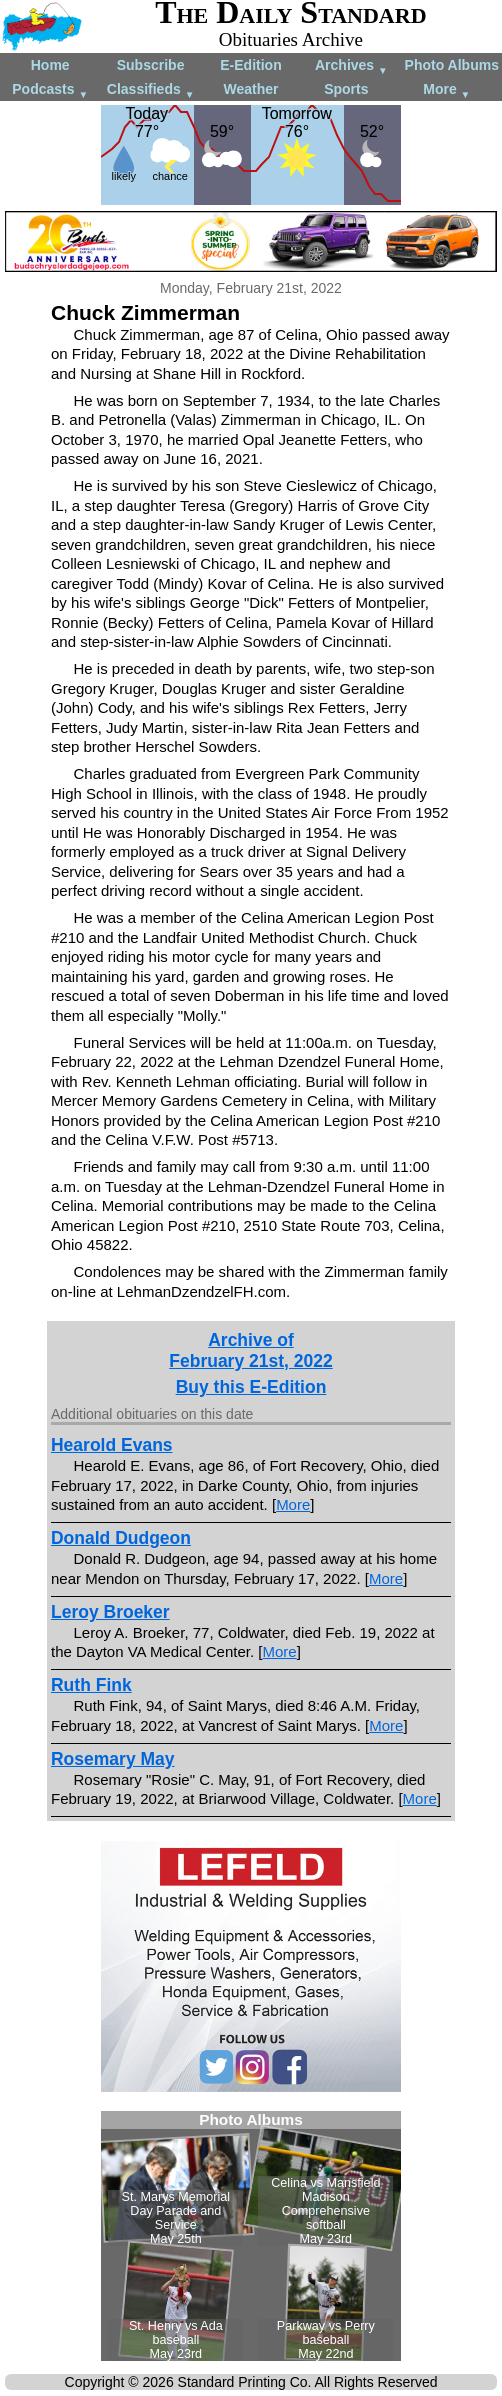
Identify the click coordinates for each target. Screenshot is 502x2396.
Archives (351, 66)
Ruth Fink (91, 1685)
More (446, 90)
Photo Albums (452, 65)
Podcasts (50, 90)
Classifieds (151, 90)
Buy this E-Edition (251, 1387)
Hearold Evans (112, 1445)
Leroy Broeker (110, 1612)
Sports (346, 89)
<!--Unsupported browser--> (251, 2236)
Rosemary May (113, 1759)
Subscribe (151, 65)
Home (50, 65)
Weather (250, 89)
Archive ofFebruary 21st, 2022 (250, 1350)
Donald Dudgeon (121, 1538)
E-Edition (250, 65)
